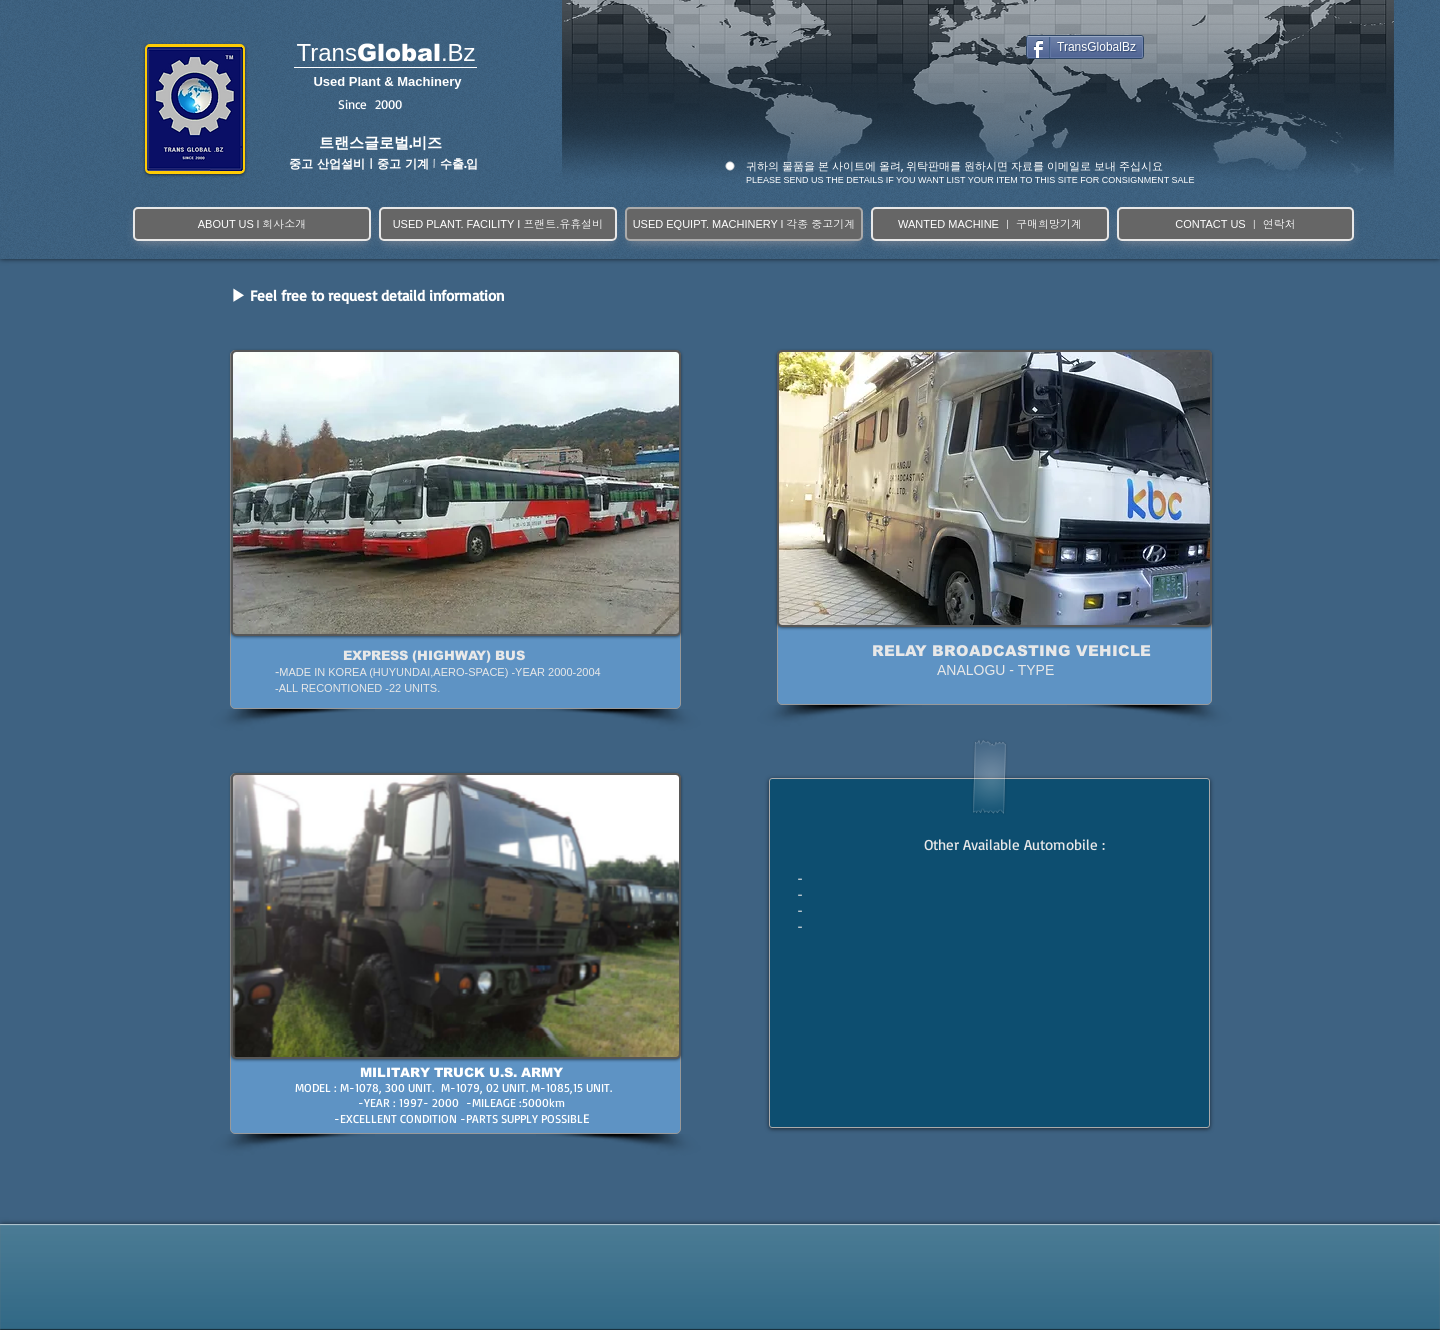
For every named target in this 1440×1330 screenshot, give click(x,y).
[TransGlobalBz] (1085, 47)
